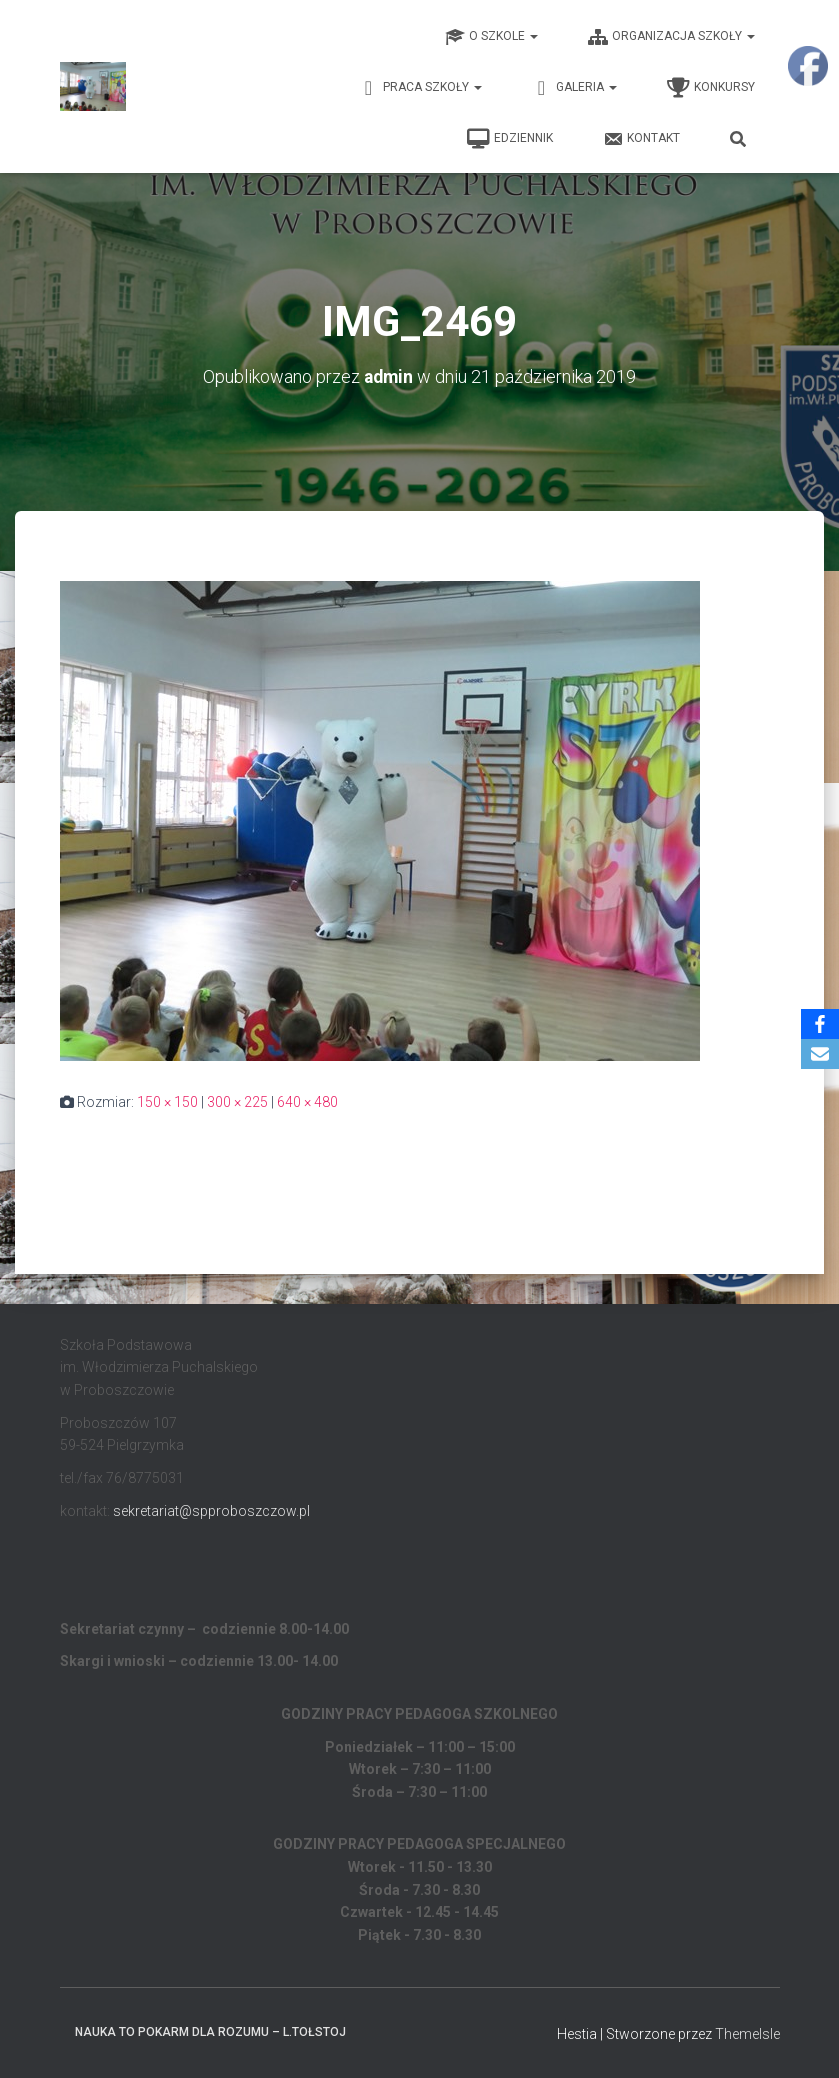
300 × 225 (237, 1102)
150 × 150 (167, 1102)
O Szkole (491, 37)
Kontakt (641, 139)
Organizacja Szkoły (671, 37)
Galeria (574, 88)
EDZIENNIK (510, 139)
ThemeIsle (747, 2033)
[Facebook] (820, 1024)
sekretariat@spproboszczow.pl (211, 1510)
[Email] (820, 1054)
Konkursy (711, 88)
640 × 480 (307, 1102)
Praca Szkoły (420, 88)
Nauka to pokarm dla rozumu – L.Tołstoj (210, 2031)
